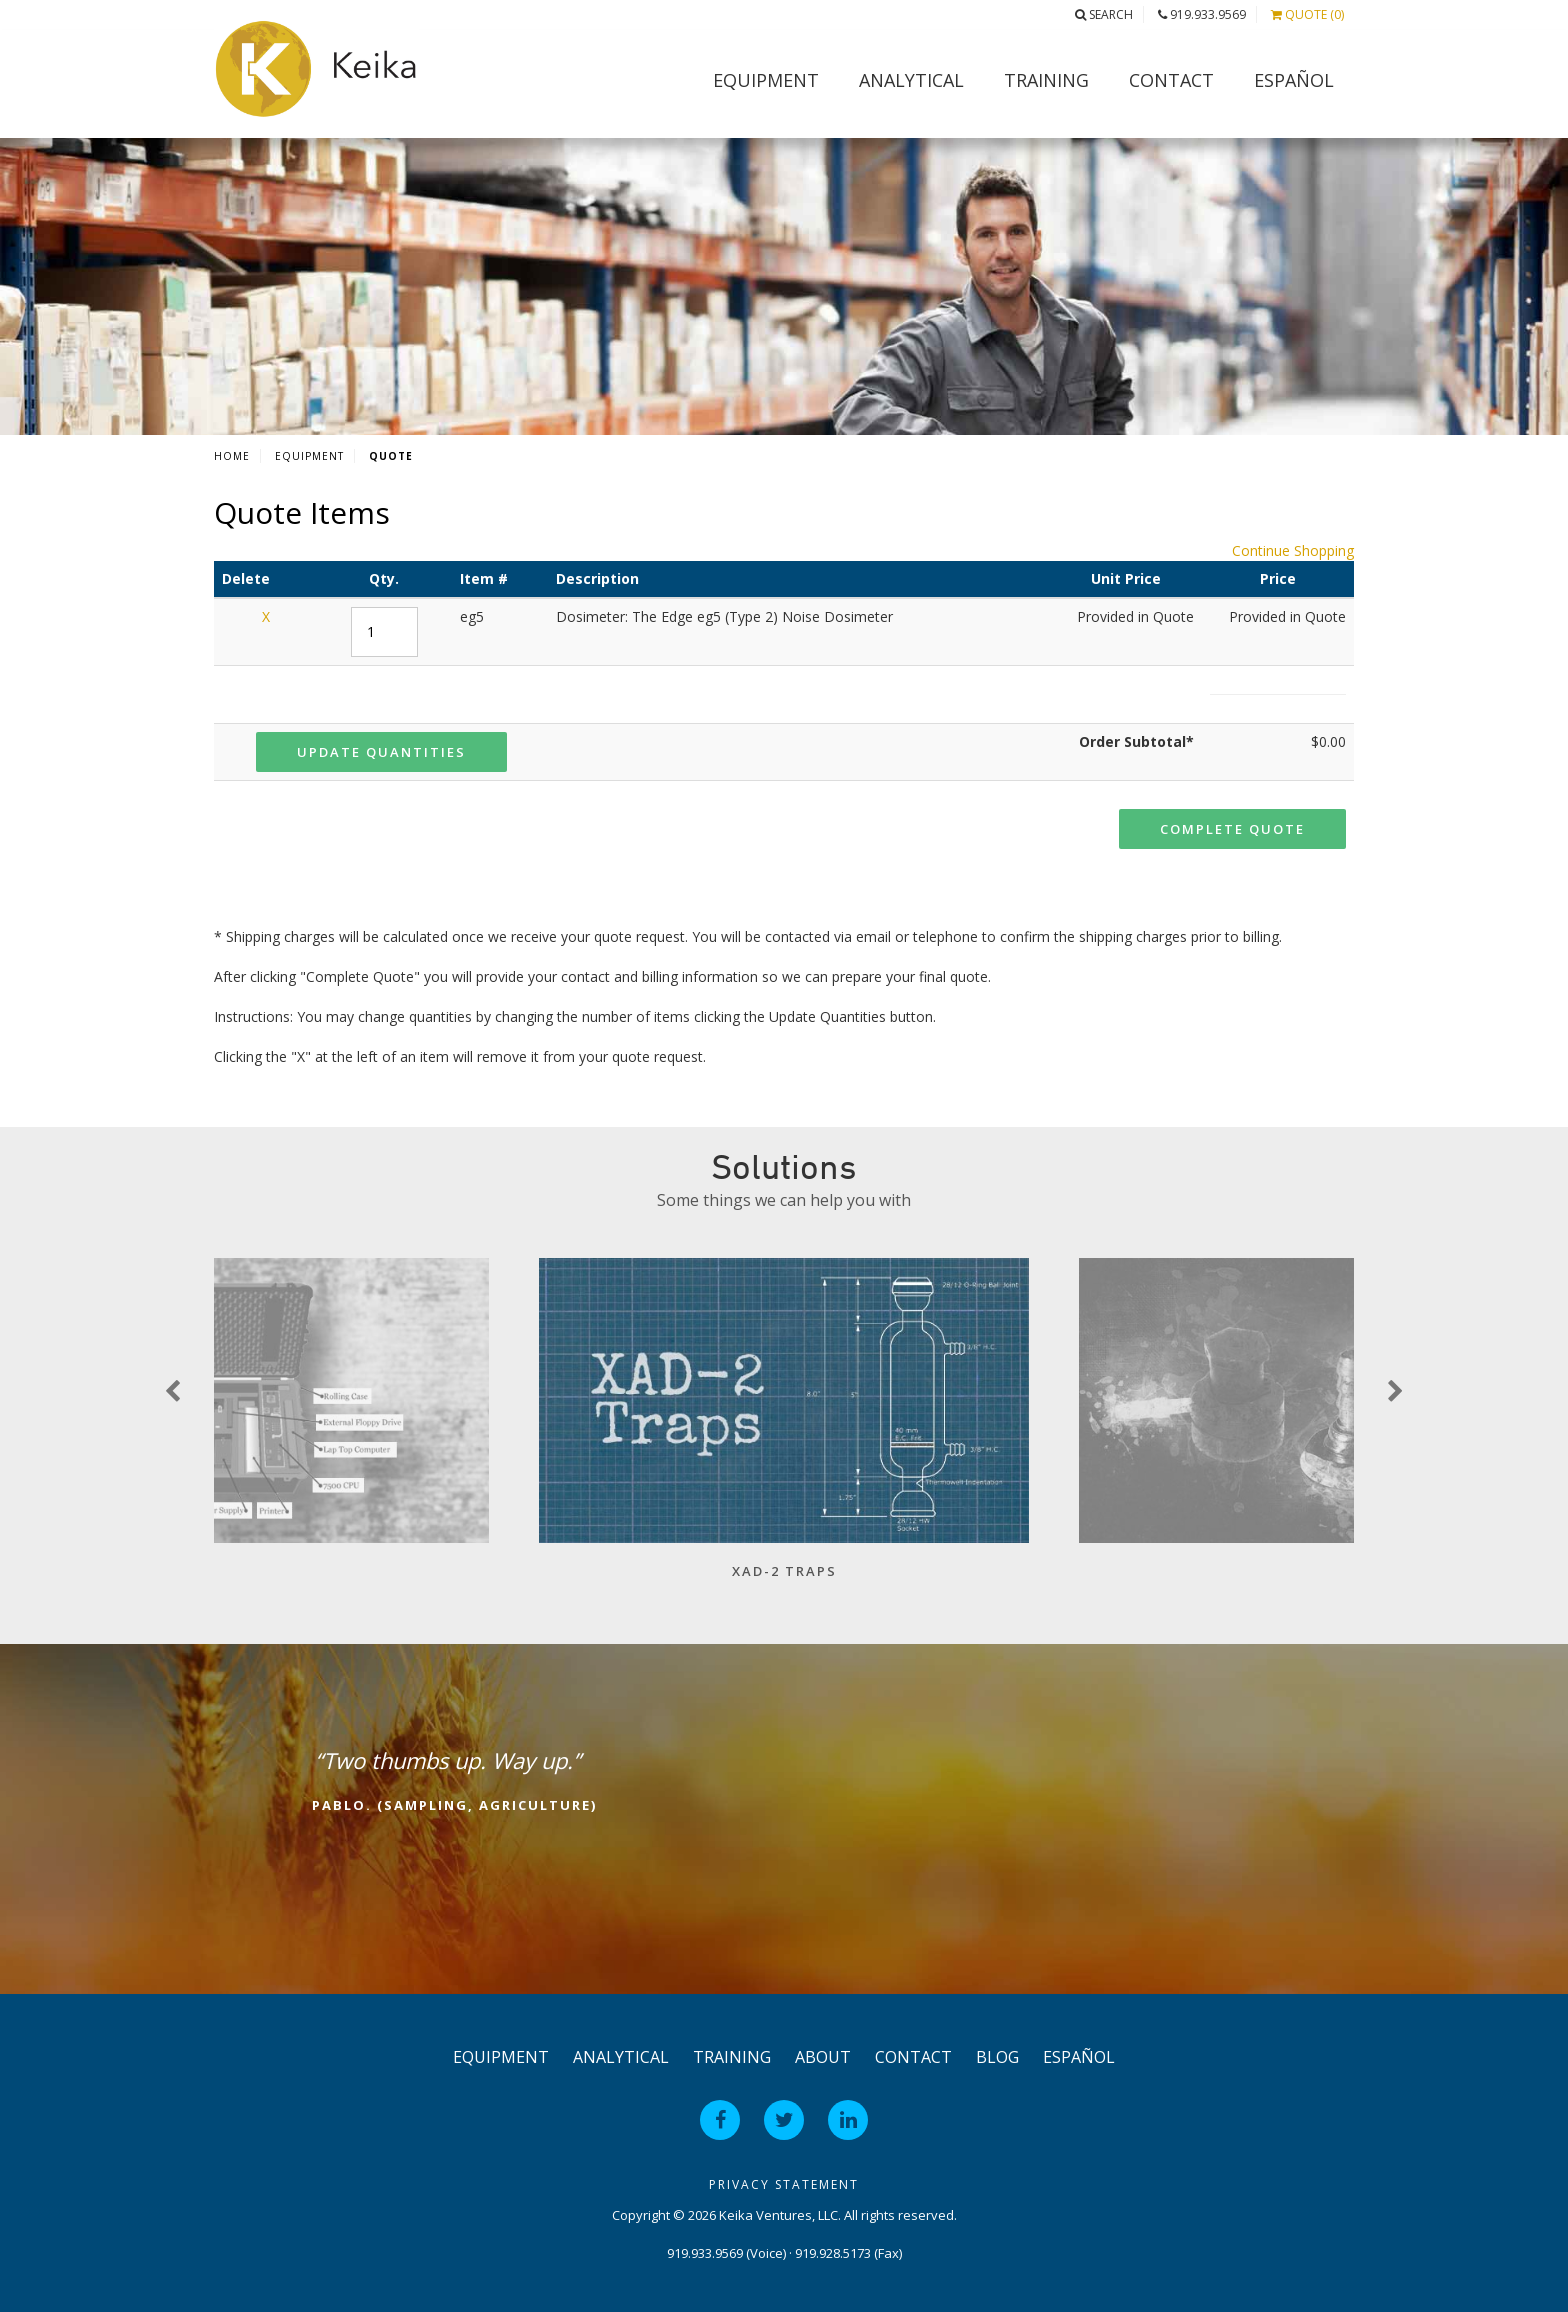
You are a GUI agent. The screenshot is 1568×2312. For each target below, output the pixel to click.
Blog (997, 2057)
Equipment (766, 80)
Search (1104, 14)
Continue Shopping (1293, 550)
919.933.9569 (1202, 14)
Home (232, 456)
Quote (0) (1307, 14)
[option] (784, 1429)
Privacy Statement (784, 2184)
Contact (1171, 80)
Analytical (911, 80)
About (823, 2057)
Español (1294, 80)
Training (1046, 80)
